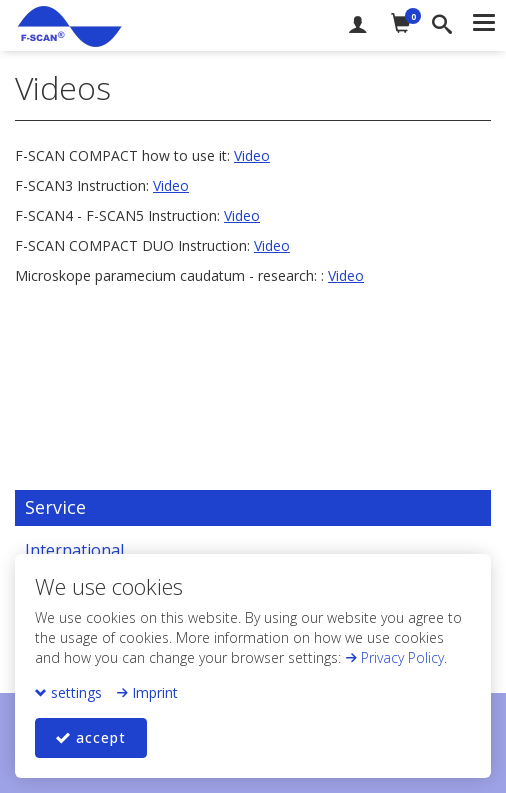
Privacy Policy (394, 657)
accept (91, 737)
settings (68, 692)
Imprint (147, 692)
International (74, 550)
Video (252, 155)
